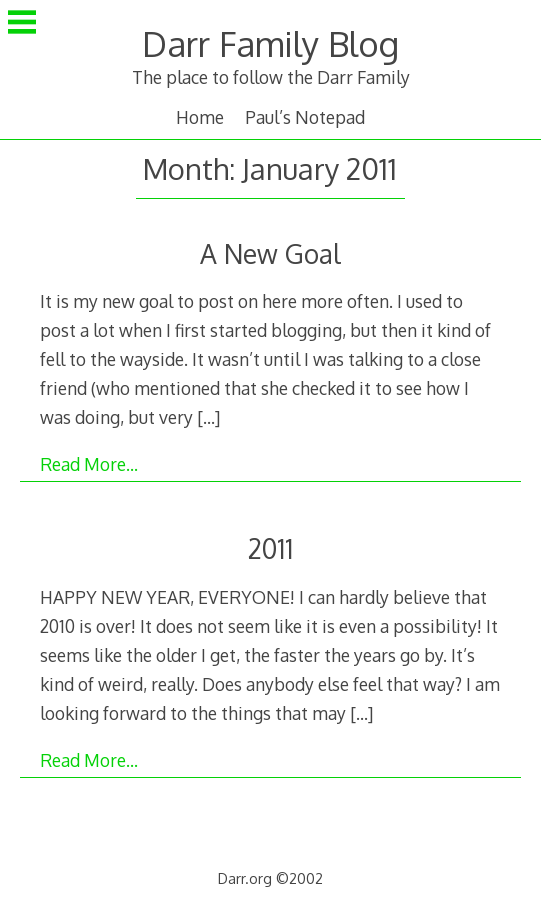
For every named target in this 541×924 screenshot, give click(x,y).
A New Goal (270, 253)
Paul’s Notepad (305, 117)
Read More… (89, 464)
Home (200, 117)
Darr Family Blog (270, 43)
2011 (270, 548)
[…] (208, 417)
